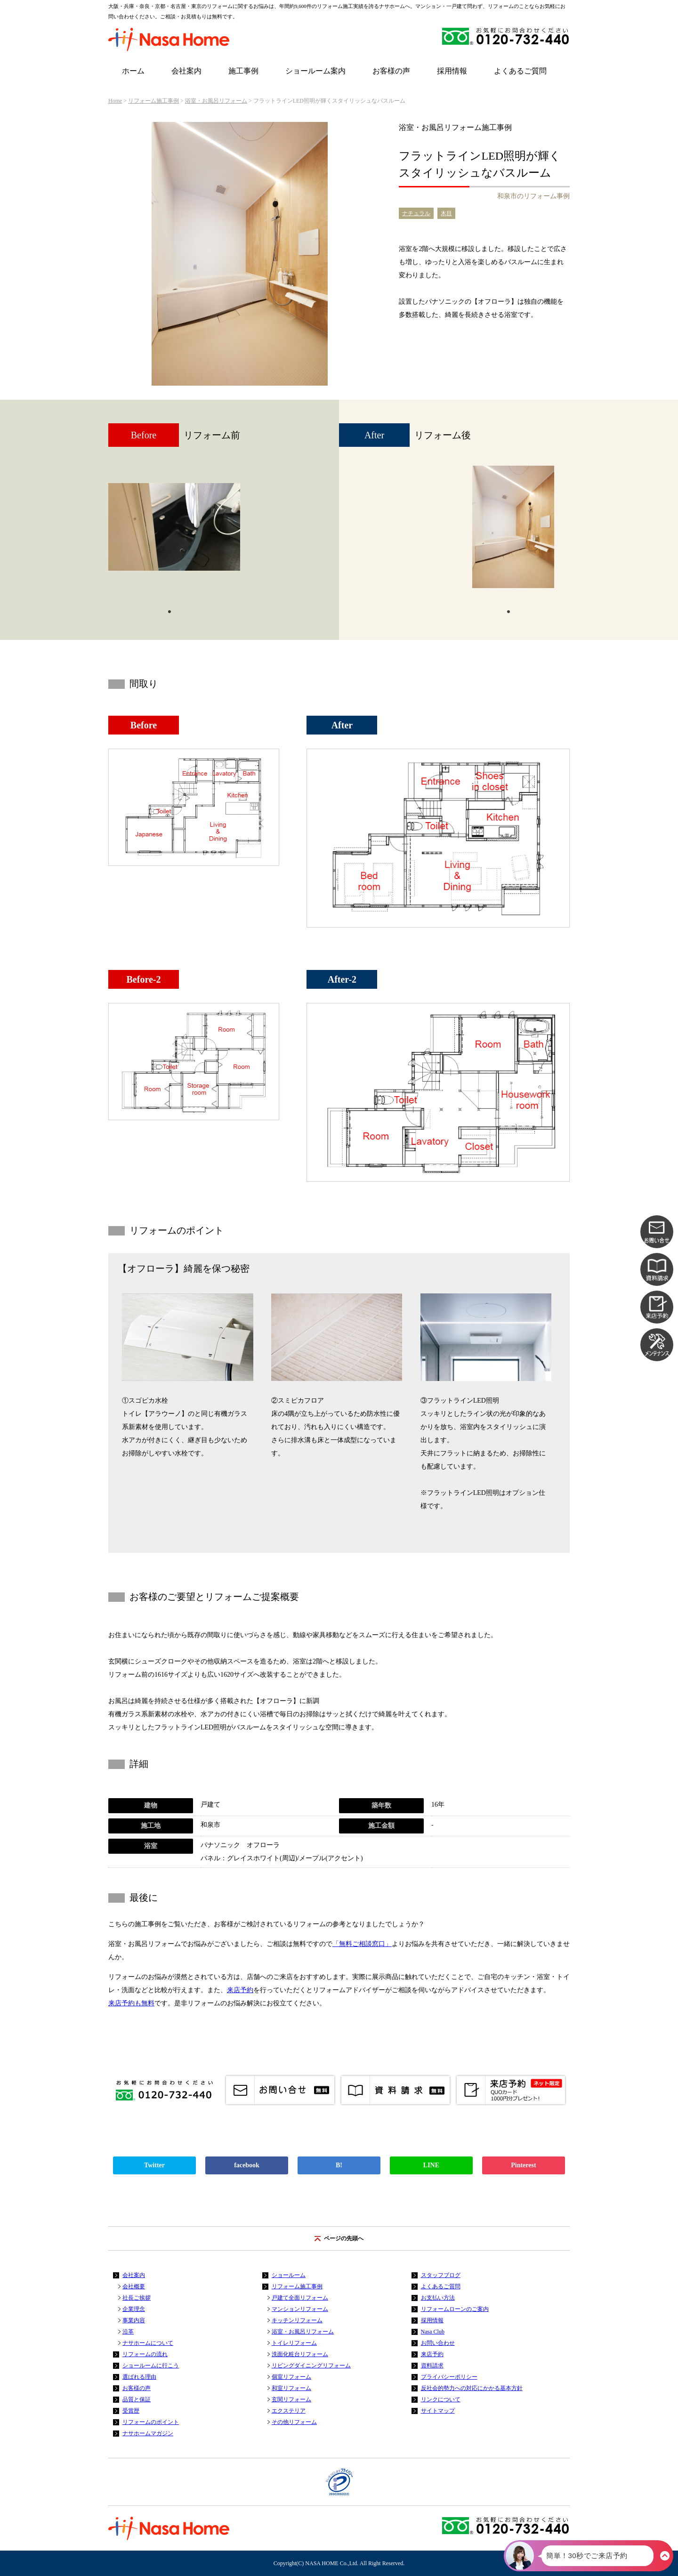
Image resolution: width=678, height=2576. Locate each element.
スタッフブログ (440, 2275)
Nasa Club (432, 2331)
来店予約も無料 (131, 2003)
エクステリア (289, 2410)
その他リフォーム (294, 2422)
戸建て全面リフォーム (300, 2297)
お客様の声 (391, 71)
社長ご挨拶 (136, 2297)
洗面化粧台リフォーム (300, 2354)
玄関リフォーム (291, 2399)
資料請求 (432, 2365)
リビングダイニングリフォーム (311, 2365)
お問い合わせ (438, 2343)
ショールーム (289, 2275)
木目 (446, 213)
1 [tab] (169, 610)
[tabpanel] (174, 532)
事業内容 (133, 2320)
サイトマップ (438, 2410)
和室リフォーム (291, 2388)
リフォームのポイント (150, 2422)
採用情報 (452, 71)
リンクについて (440, 2399)
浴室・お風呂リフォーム (216, 100)
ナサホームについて (147, 2343)
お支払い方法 (438, 2297)
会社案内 (186, 71)
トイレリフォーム (294, 2343)
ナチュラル (416, 213)
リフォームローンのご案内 (455, 2309)
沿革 (128, 2331)
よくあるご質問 (520, 71)
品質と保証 (136, 2399)
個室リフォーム (291, 2377)
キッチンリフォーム (297, 2320)
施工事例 (243, 71)
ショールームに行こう (150, 2365)
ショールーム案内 (315, 71)
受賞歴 (130, 2410)
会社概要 (133, 2286)
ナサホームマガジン (147, 2433)
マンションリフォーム (300, 2309)
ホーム (133, 71)
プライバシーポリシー (449, 2377)
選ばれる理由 (139, 2377)
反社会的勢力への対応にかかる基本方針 (472, 2388)
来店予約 (240, 1990)
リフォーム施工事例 (153, 100)
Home (115, 100)
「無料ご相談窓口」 (362, 1943)
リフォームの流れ (145, 2354)
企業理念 (133, 2309)
